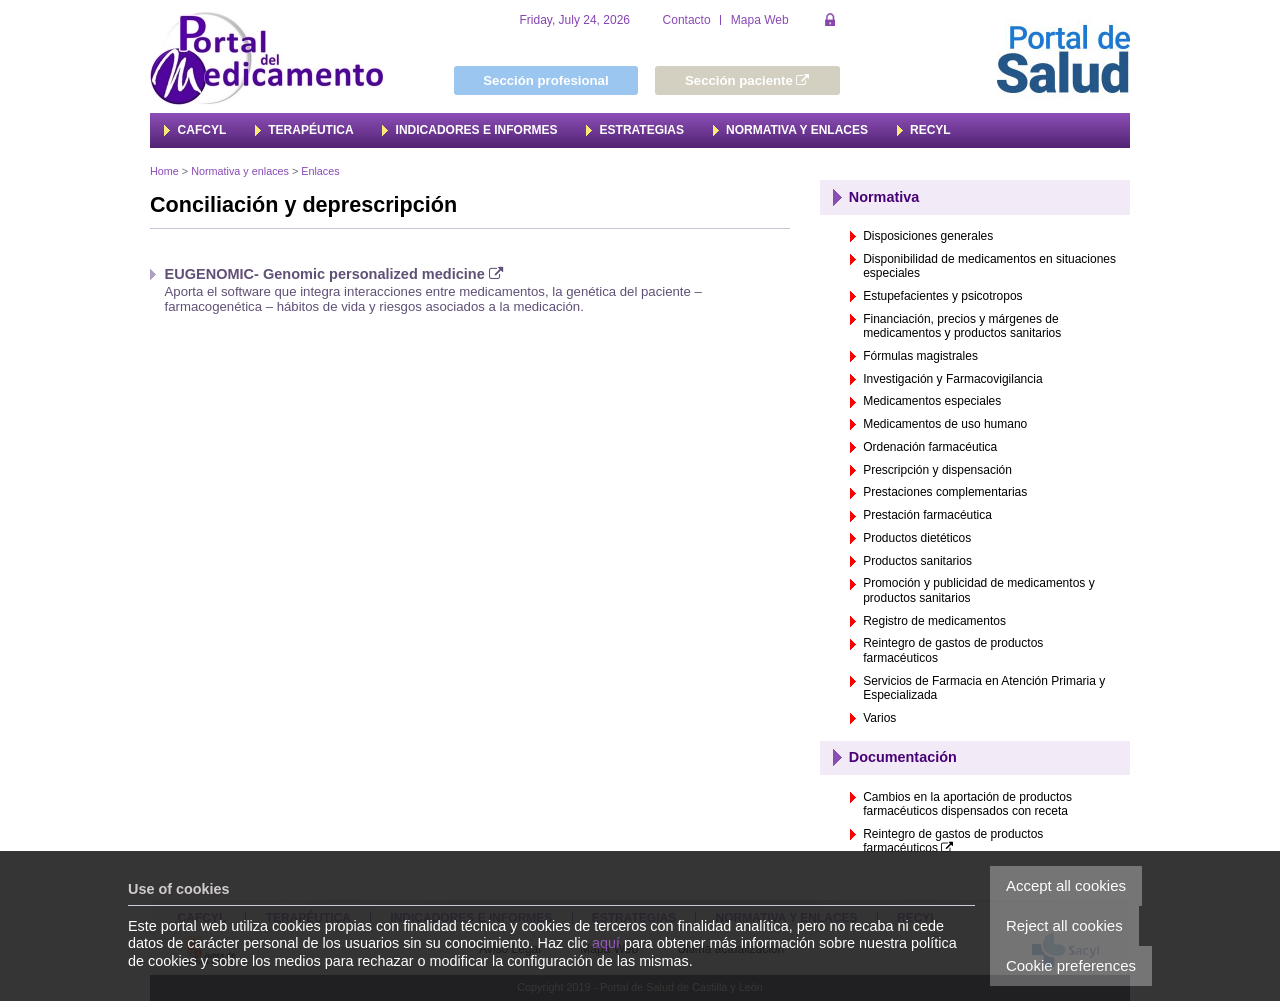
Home (164, 171)
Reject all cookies (1064, 925)
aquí (606, 943)
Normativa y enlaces (240, 171)
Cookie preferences (1071, 965)
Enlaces (320, 171)
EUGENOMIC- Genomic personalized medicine (334, 274)
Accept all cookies (1066, 885)
